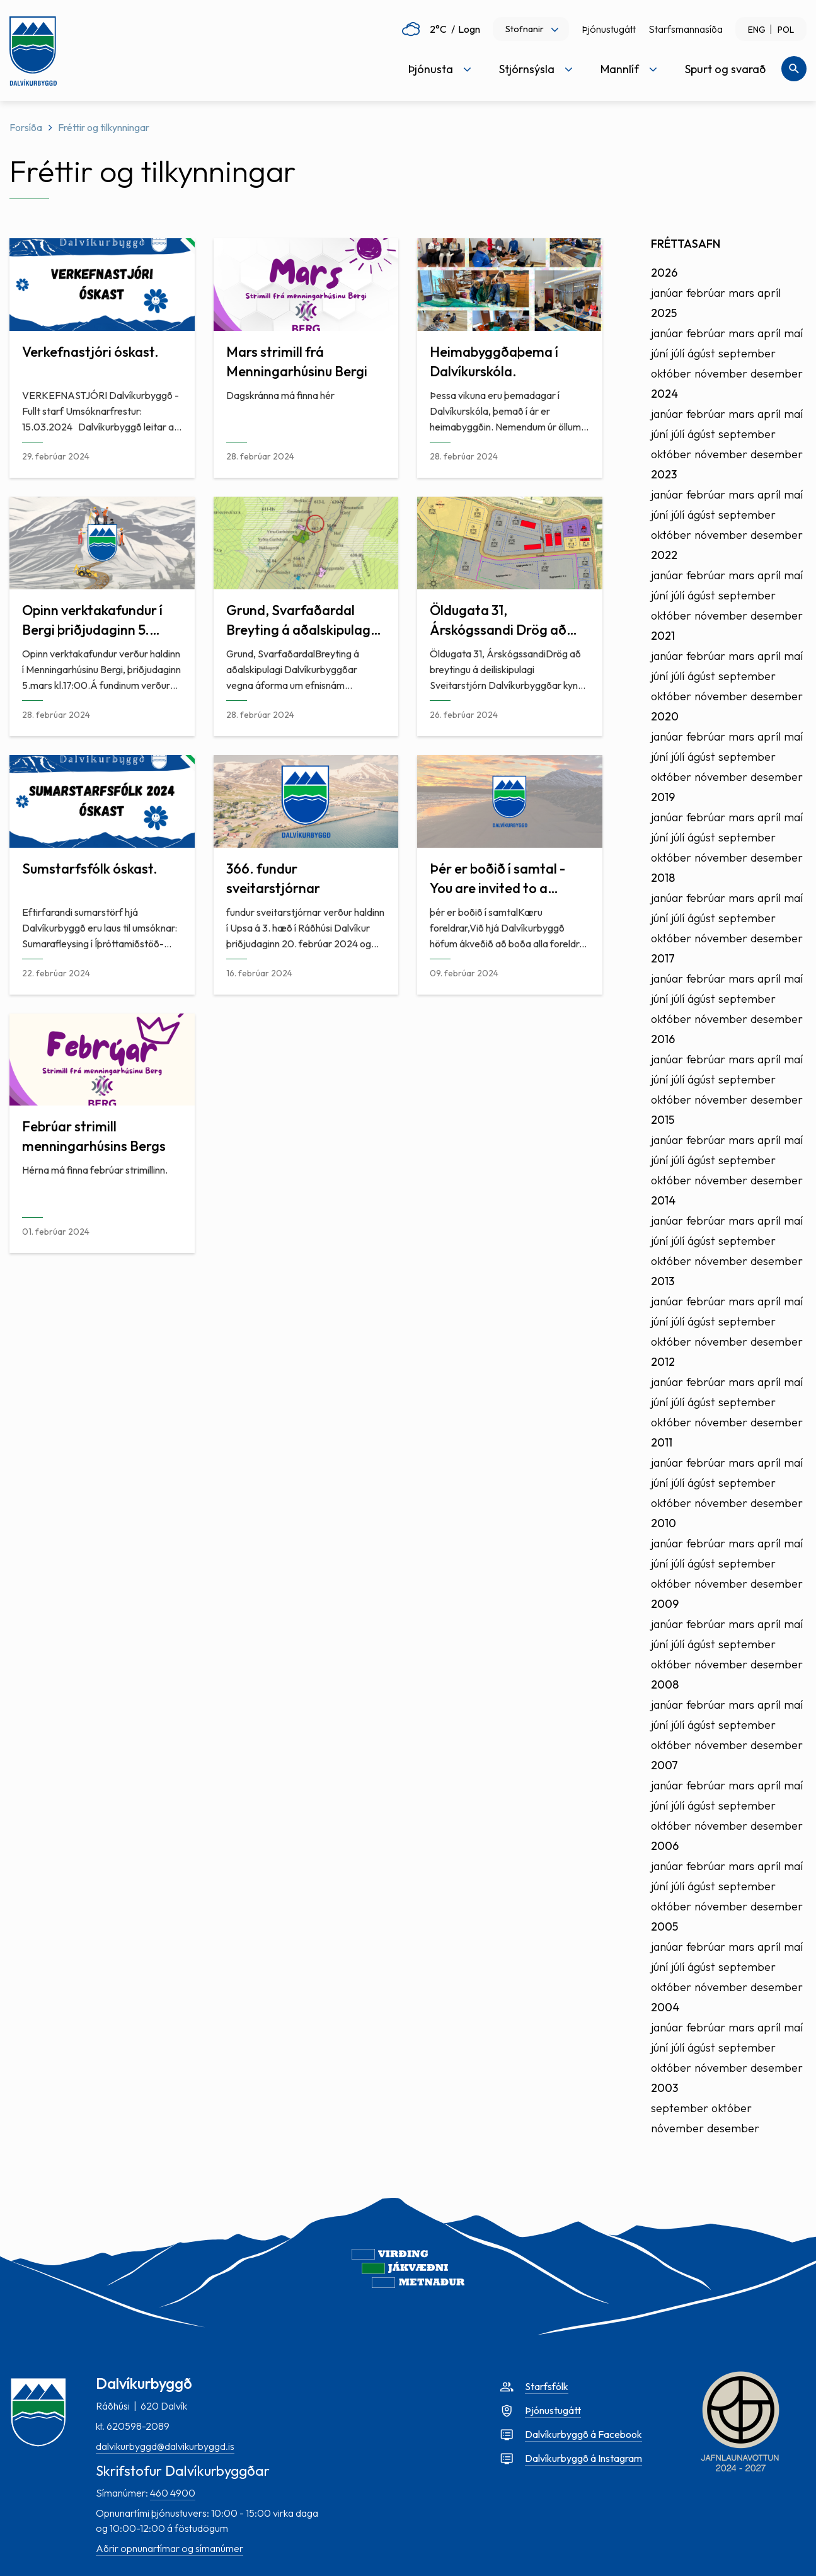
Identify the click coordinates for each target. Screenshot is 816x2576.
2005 (664, 1926)
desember (776, 373)
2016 (663, 1039)
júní (659, 353)
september (747, 353)
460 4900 (172, 2492)
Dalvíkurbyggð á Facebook (583, 2434)
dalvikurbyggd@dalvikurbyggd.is (165, 2446)
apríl (769, 293)
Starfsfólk (546, 2386)
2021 (663, 635)
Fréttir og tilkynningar (103, 127)
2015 (662, 1119)
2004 (665, 2007)
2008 (665, 1684)
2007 (664, 1765)
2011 (661, 1442)
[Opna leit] (794, 68)
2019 (663, 797)
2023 (664, 474)
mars (741, 293)
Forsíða (25, 127)
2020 (665, 716)
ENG (757, 29)
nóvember (720, 373)
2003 (664, 2088)
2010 (663, 1523)
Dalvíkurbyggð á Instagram (583, 2458)
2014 (663, 1200)
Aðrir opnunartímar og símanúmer (169, 2548)
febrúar (705, 293)
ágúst (701, 353)
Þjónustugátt (609, 29)
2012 (663, 1361)
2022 (664, 555)
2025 (664, 313)
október (671, 373)
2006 (665, 1846)
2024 (664, 393)
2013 (662, 1281)
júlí (677, 353)
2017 (663, 958)
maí (793, 333)
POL (786, 29)
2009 (665, 1604)
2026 (664, 272)
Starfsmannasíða (685, 29)
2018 (663, 877)
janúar (667, 293)
